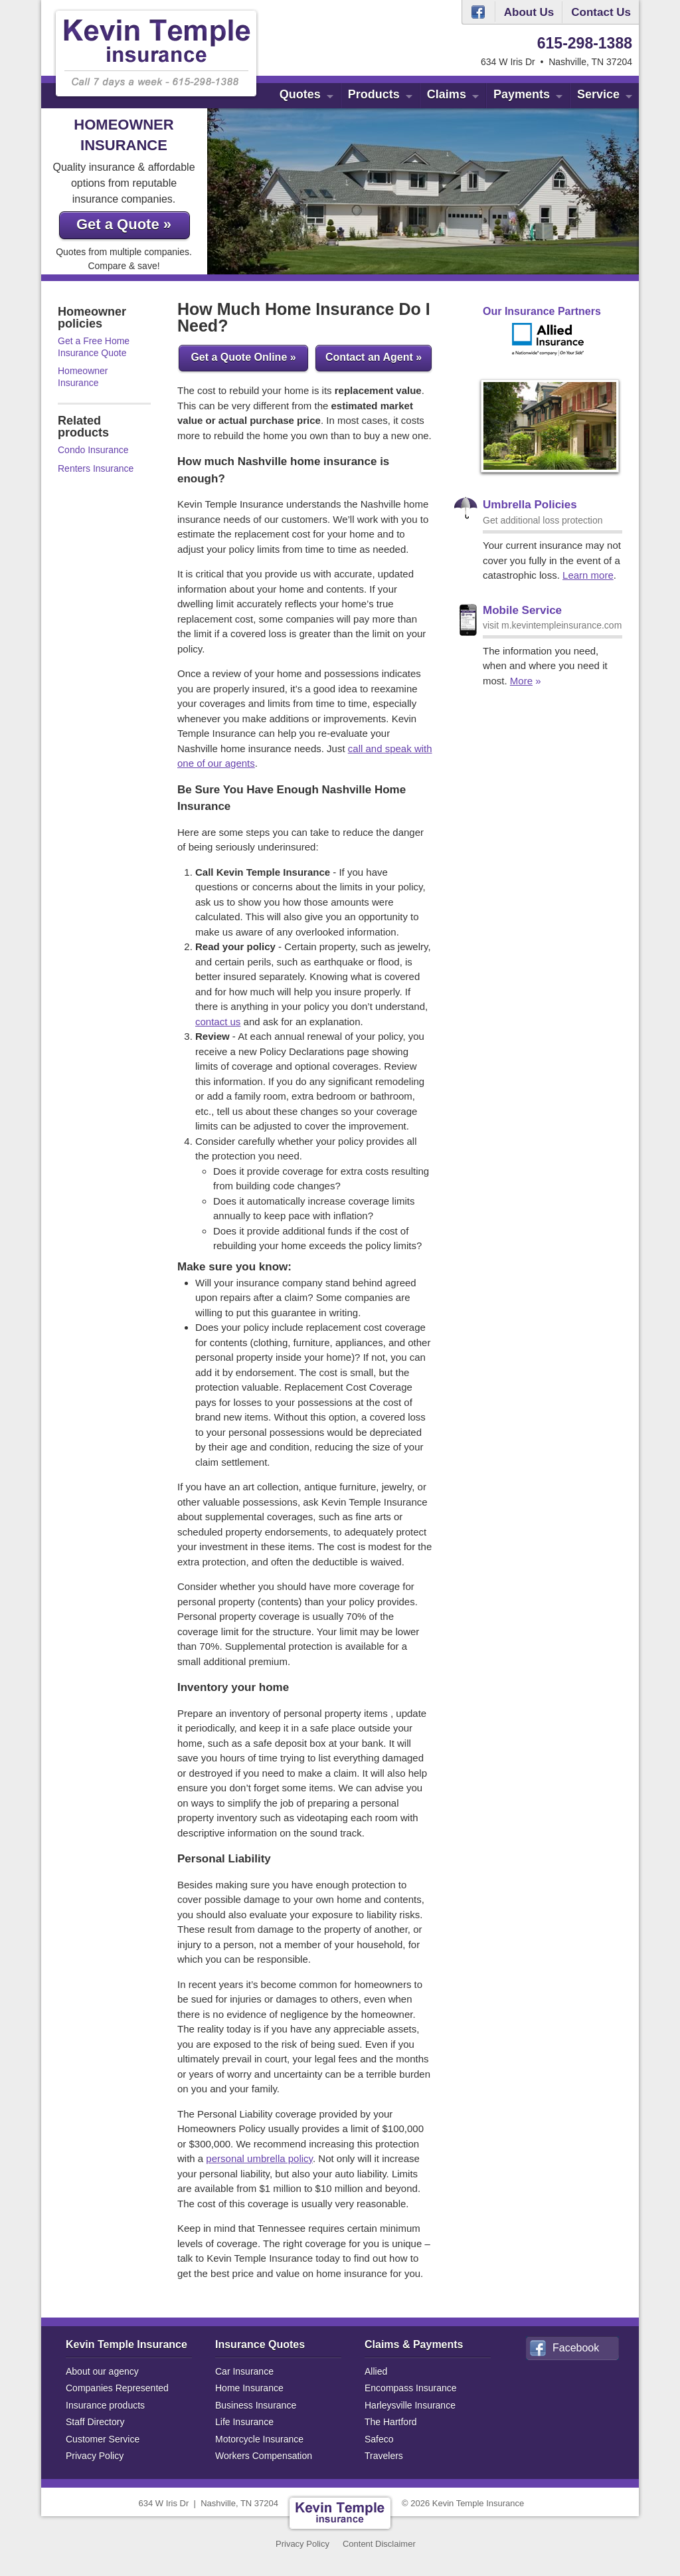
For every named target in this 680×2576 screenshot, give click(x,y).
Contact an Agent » (373, 357)
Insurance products (105, 2405)
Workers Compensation (263, 2455)
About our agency (102, 2371)
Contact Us (601, 12)
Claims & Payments (414, 2344)
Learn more (588, 575)
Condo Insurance (93, 450)
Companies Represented (117, 2388)
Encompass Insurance (411, 2388)
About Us (529, 12)
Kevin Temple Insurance (126, 2344)
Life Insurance (244, 2422)
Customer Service (102, 2439)
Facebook (478, 12)
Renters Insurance (95, 468)
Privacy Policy (95, 2455)
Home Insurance (249, 2388)
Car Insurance (244, 2371)
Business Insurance (255, 2405)
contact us (217, 1021)
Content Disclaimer (379, 2544)
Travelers (384, 2455)
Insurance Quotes (260, 2344)
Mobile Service (522, 610)
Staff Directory (95, 2422)
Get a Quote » (123, 224)
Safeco (379, 2439)
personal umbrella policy (259, 2158)
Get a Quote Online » (243, 357)
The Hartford (391, 2422)
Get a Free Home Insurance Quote (93, 347)
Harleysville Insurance (410, 2405)
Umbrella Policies (530, 504)
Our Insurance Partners (542, 311)
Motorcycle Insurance (259, 2439)
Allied (376, 2371)
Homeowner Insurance (83, 376)
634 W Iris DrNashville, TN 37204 (209, 2503)
